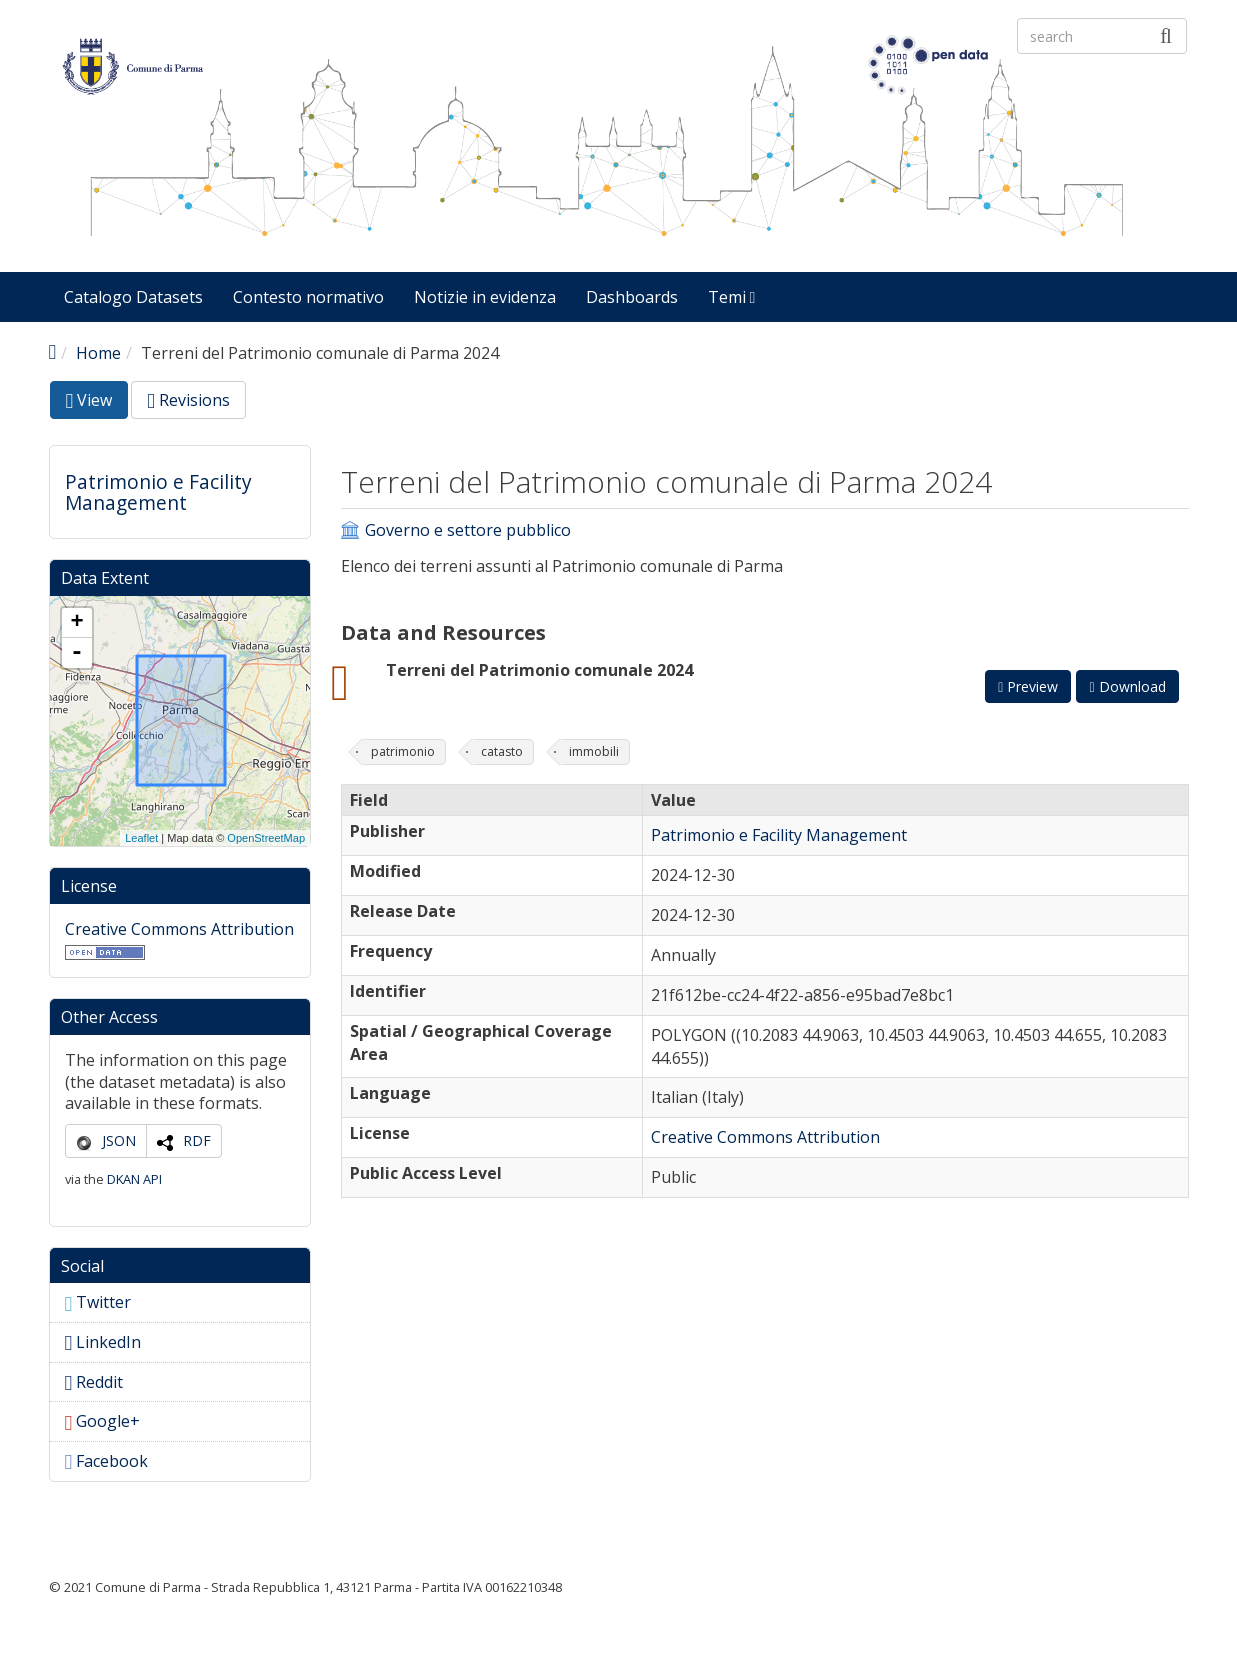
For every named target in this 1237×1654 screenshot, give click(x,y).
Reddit (94, 1382)
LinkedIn (103, 1342)
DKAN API (134, 1179)
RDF (197, 1140)
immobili (594, 751)
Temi (732, 297)
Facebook (107, 1461)
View (97, 403)
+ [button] (76, 623)
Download (1127, 686)
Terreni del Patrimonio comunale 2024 (539, 670)
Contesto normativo (308, 297)
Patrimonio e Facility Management (158, 492)
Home (98, 353)
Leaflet (141, 838)
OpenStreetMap (266, 838)
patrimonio (403, 751)
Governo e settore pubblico (468, 530)
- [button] (77, 653)
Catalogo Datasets (133, 297)
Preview (1028, 686)
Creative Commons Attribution (179, 929)
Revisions (188, 400)
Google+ (103, 1421)
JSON (119, 1140)
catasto (502, 751)
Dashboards (632, 297)
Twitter (98, 1302)
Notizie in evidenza (485, 297)
